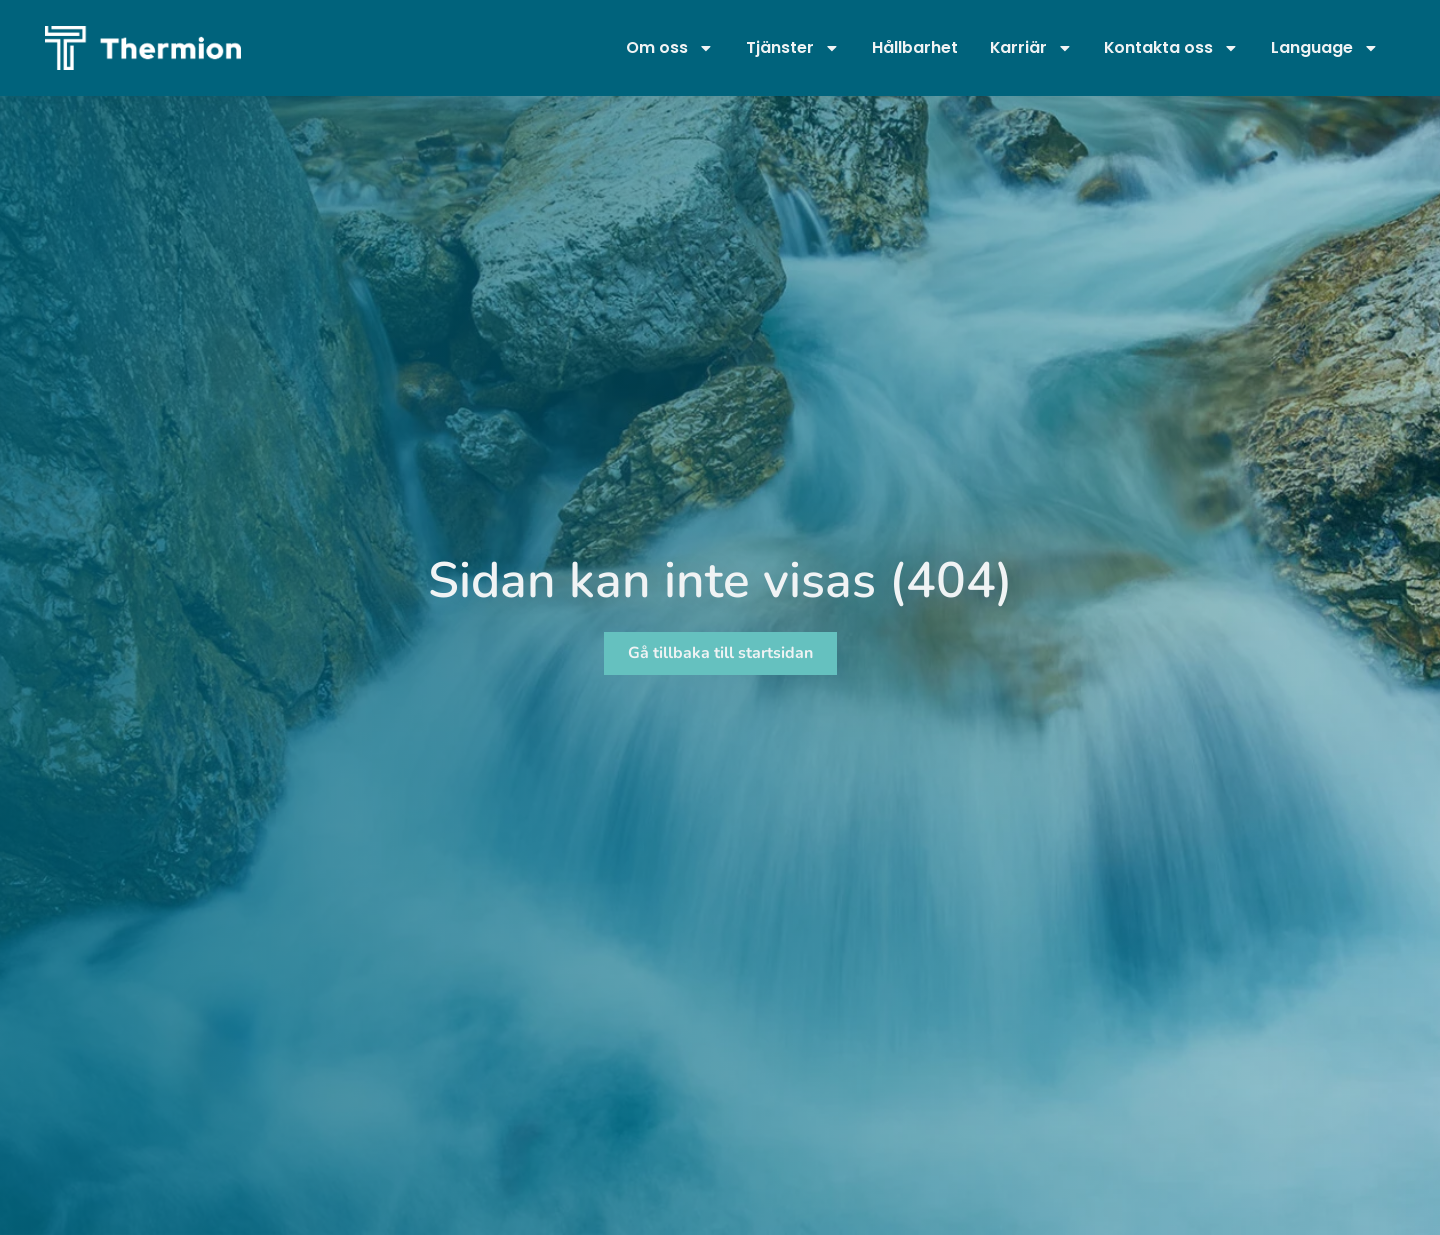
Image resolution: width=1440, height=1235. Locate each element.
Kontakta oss (1171, 48)
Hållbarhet (915, 47)
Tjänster (793, 48)
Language (1325, 48)
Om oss (670, 48)
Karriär (1031, 48)
